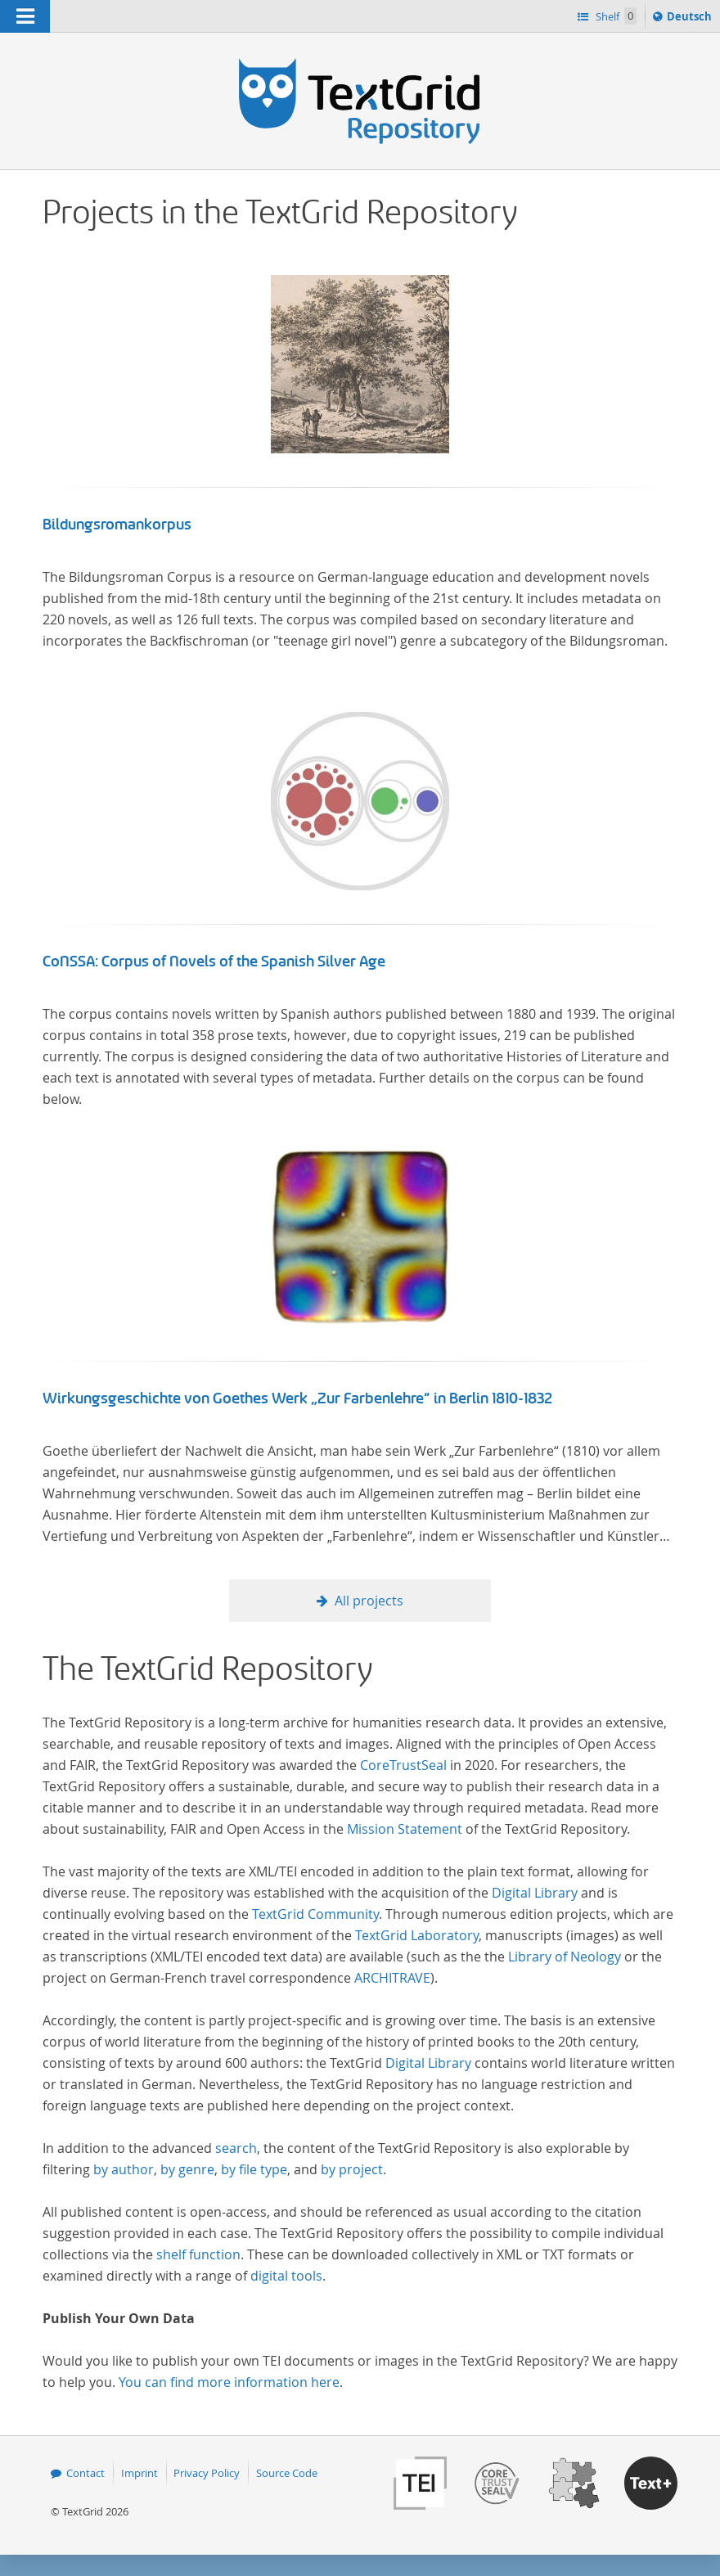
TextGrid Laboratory (417, 1935)
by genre (187, 2169)
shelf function (198, 2254)
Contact (85, 2473)
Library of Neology (564, 1957)
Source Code (286, 2473)
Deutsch (691, 19)
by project (352, 2169)
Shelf (615, 16)
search (236, 2148)
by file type (254, 2169)
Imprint (139, 2473)
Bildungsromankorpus (117, 525)
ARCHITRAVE (392, 1978)
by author (123, 2169)
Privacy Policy (206, 2473)
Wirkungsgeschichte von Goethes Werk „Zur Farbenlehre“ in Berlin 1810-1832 (298, 1398)
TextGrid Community (315, 1914)
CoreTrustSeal (403, 1765)
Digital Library (535, 1893)
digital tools (286, 2276)
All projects (369, 1601)
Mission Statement (404, 1829)
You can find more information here (229, 2382)
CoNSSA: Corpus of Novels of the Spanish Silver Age (214, 961)
